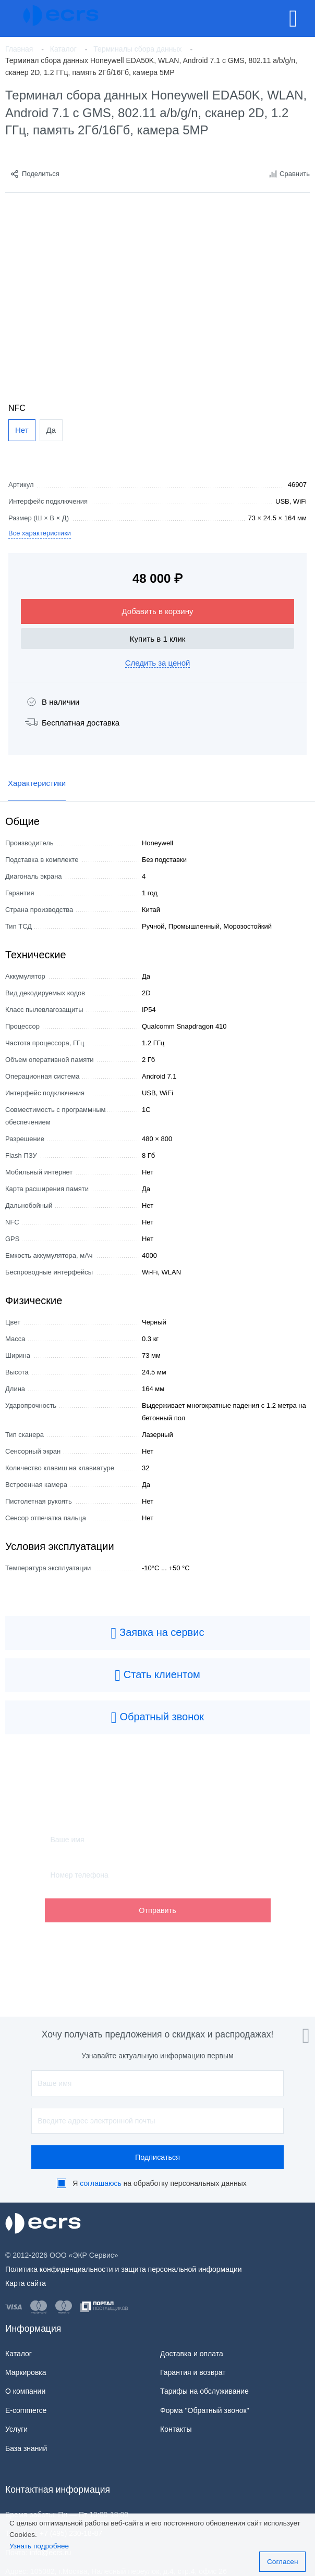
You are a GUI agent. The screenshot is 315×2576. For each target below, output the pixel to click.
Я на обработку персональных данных (159, 2183)
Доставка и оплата (191, 2353)
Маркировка (25, 2372)
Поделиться (34, 174)
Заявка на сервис (157, 1633)
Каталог (18, 2353)
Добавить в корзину (157, 611)
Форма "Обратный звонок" (204, 2410)
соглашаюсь (101, 2183)
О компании (25, 2391)
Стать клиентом (157, 1675)
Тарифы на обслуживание (204, 2391)
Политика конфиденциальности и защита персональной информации (123, 2269)
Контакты (175, 2429)
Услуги (16, 2429)
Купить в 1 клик (158, 638)
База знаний (26, 2448)
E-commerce (25, 2410)
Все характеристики (39, 533)
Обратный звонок (157, 1717)
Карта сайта (25, 2283)
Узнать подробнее (39, 2546)
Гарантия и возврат (193, 2372)
